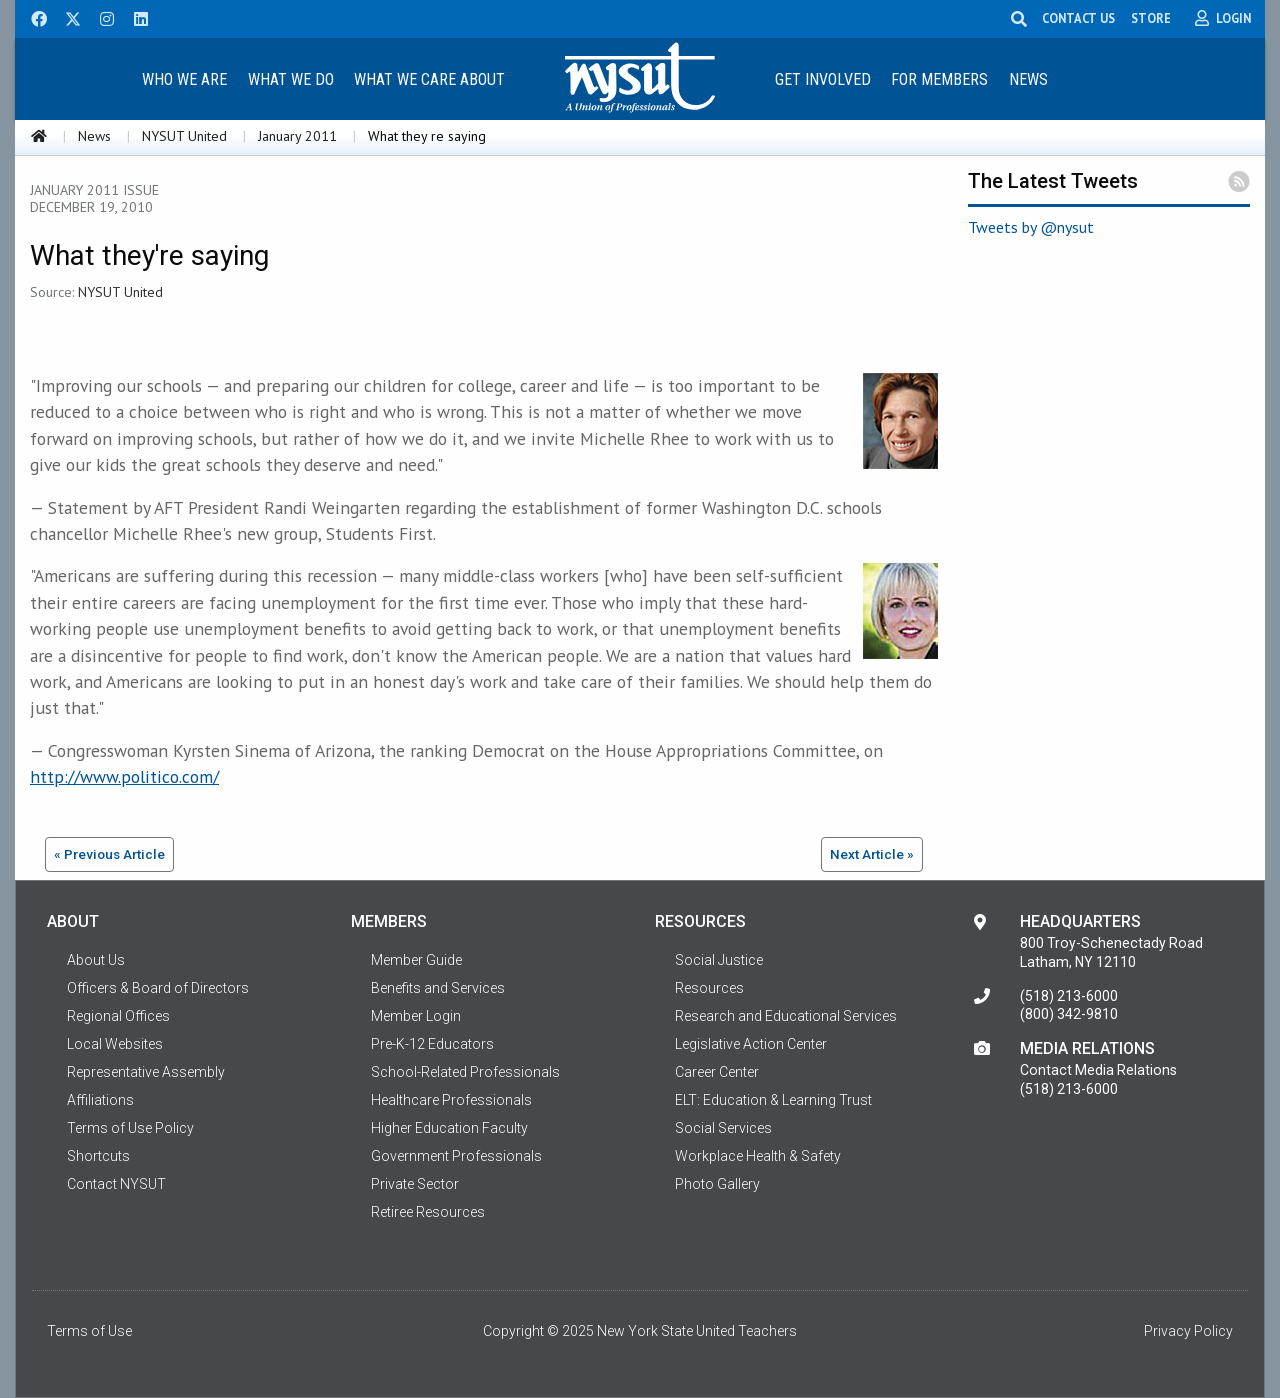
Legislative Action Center (751, 1044)
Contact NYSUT (116, 1184)
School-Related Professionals (465, 1072)
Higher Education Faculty (449, 1128)
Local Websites (115, 1044)
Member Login (416, 1016)
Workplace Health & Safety (758, 1156)
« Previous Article (109, 854)
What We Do (291, 79)
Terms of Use (89, 1331)
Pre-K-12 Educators (432, 1044)
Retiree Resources (428, 1212)
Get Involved (823, 79)
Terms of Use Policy (130, 1128)
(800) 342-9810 (1069, 1014)
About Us (96, 960)
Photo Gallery (717, 1184)
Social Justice (719, 960)
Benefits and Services (438, 988)
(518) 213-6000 (1069, 996)
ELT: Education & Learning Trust (773, 1100)
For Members (939, 79)
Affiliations (100, 1100)
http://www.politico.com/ (124, 776)
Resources (709, 988)
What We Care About (429, 79)
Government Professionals (456, 1156)
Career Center (717, 1072)
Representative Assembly (146, 1072)
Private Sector (415, 1184)
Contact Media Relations (1098, 1070)
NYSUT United (184, 136)
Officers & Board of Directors (158, 988)
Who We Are (184, 79)
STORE (1153, 18)
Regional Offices (118, 1016)
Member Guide (416, 960)
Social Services (723, 1128)
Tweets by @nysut (1031, 227)
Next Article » (872, 854)
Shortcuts (98, 1156)
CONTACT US (1080, 18)
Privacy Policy (1188, 1331)
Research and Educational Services (786, 1016)
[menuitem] (184, 78)
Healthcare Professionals (451, 1100)
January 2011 (297, 136)
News (1028, 79)
